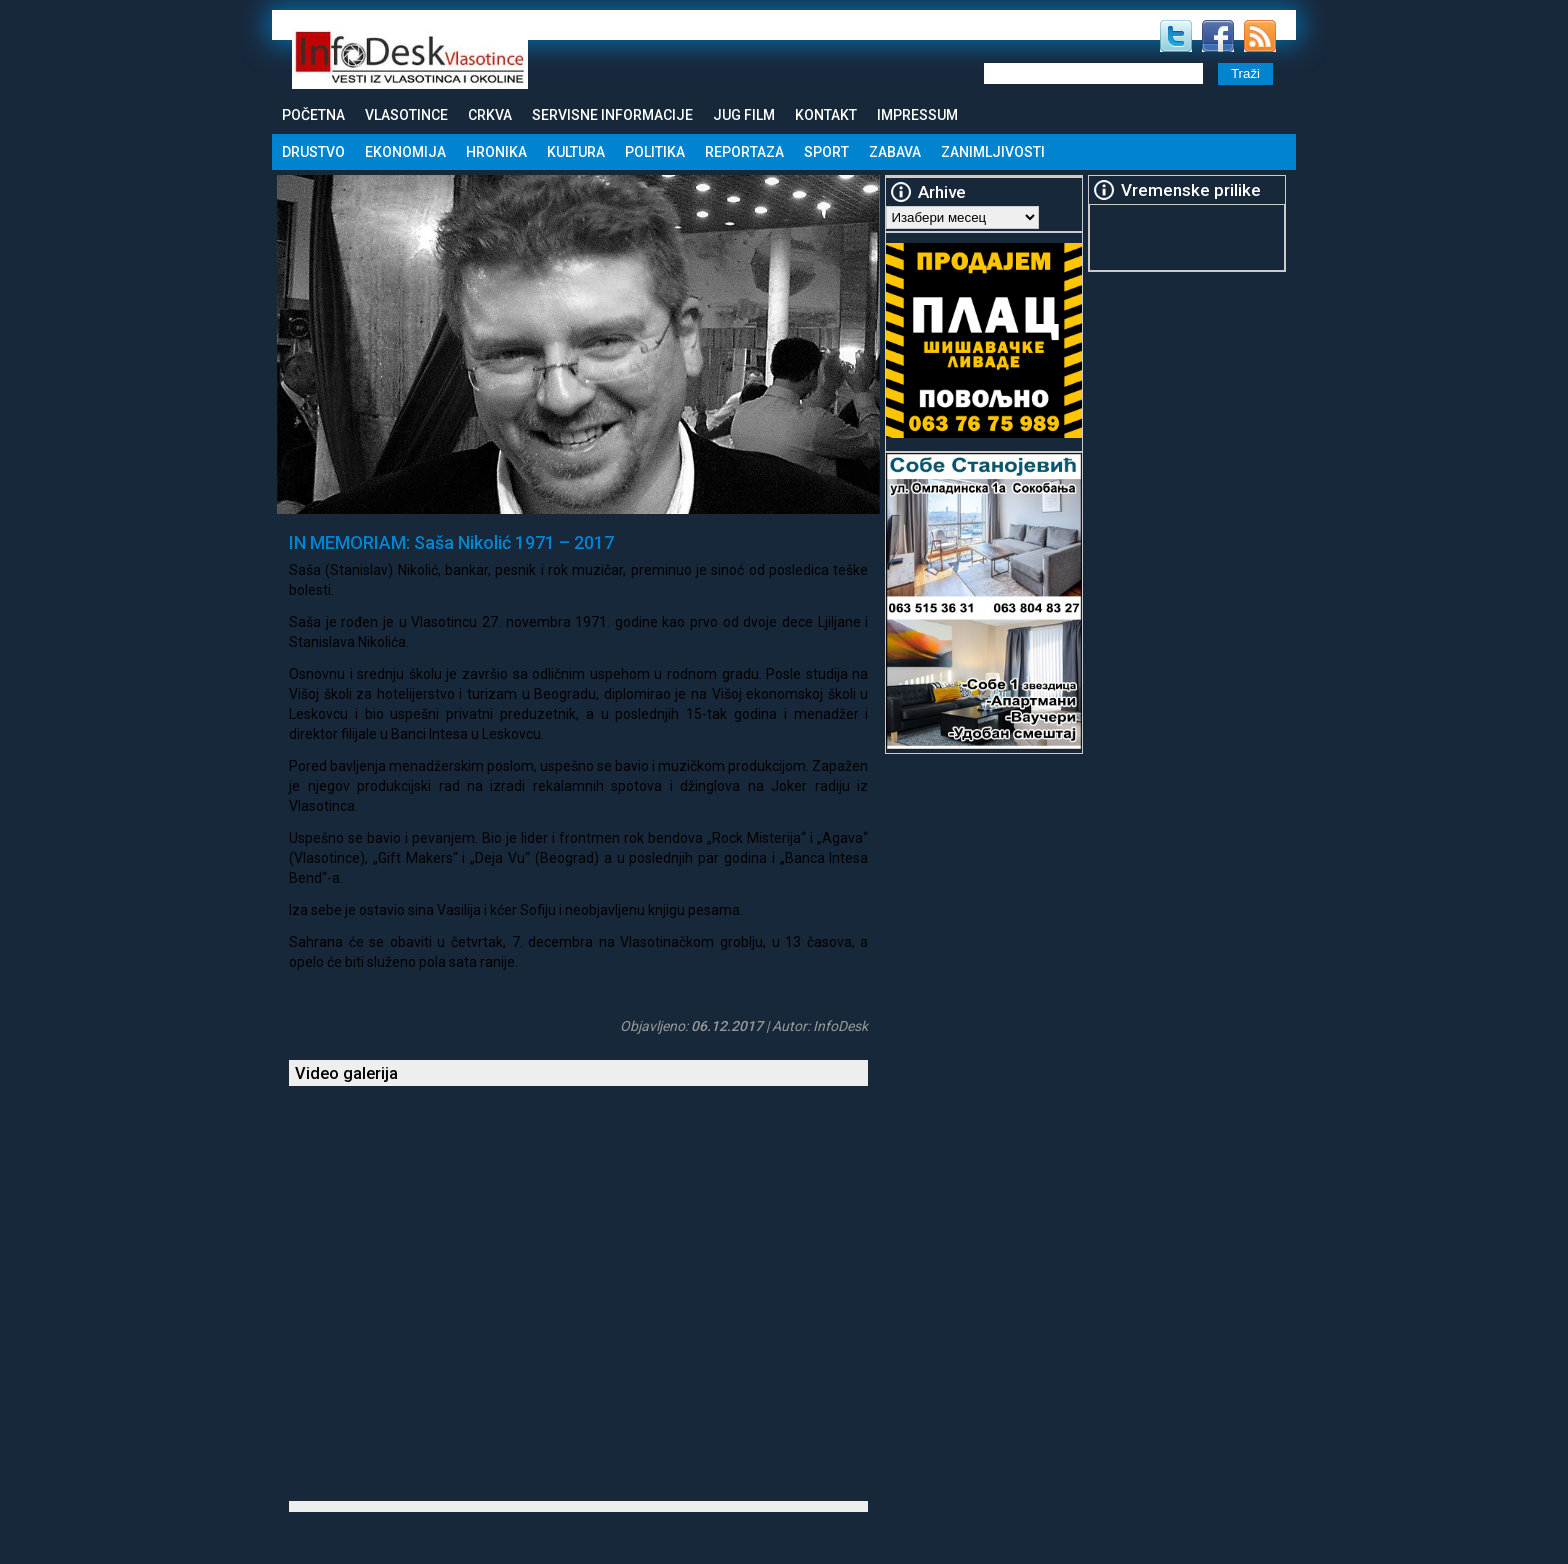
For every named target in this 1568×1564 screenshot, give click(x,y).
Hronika (496, 152)
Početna (313, 115)
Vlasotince (406, 115)
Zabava (895, 152)
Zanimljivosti (993, 152)
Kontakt (826, 115)
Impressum (917, 115)
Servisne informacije (612, 115)
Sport (826, 152)
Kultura (576, 152)
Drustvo (313, 152)
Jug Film (744, 115)
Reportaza (744, 152)
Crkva (490, 115)
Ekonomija (405, 152)
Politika (655, 152)
